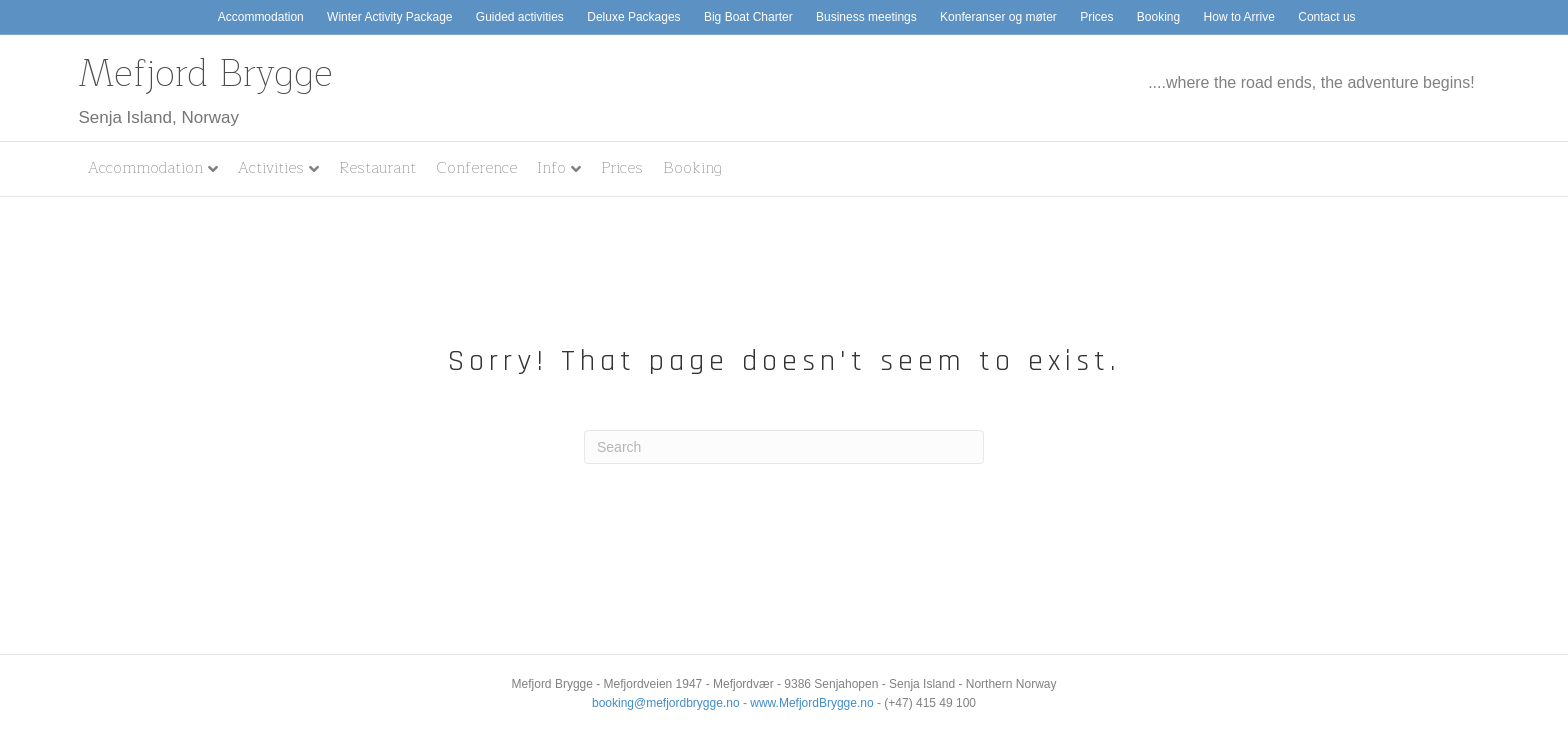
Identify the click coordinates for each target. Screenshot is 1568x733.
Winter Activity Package (389, 17)
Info (551, 168)
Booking (1158, 17)
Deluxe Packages (633, 17)
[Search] (784, 447)
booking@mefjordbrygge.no (666, 703)
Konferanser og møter (998, 17)
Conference (476, 168)
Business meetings (866, 17)
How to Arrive (1239, 17)
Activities (271, 168)
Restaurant (377, 168)
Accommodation (261, 17)
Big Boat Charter (748, 17)
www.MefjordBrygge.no (811, 703)
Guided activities (520, 17)
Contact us (1326, 17)
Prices (1096, 17)
